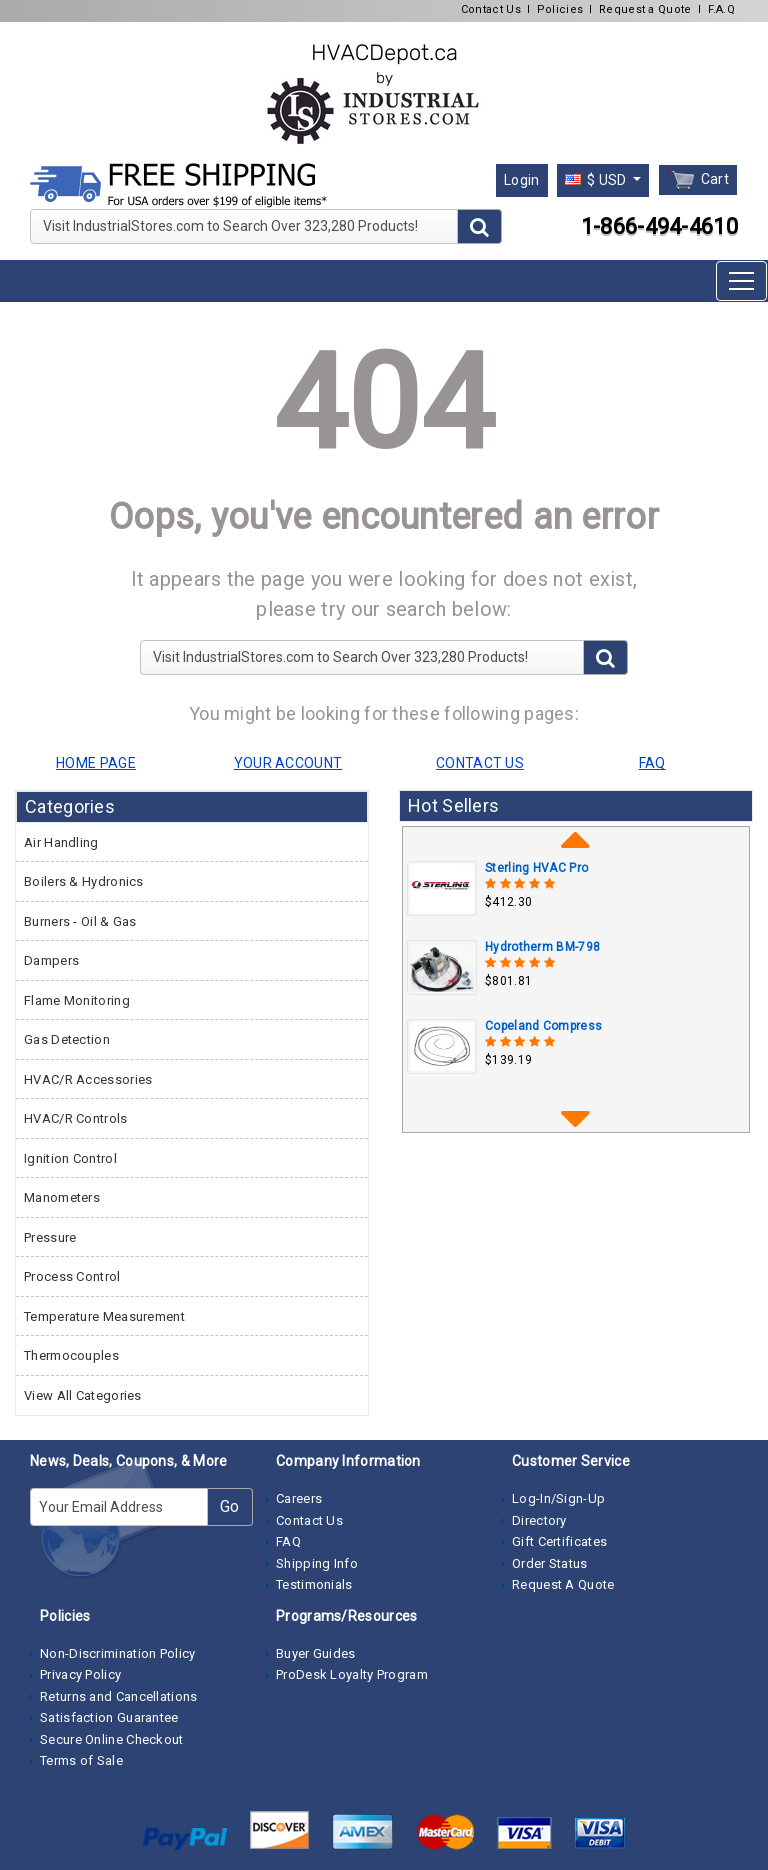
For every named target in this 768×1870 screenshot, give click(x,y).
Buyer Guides (316, 1653)
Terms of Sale (81, 1760)
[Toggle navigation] (741, 281)
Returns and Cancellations (119, 1696)
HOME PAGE (96, 763)
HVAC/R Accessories (88, 1079)
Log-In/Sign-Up (558, 1498)
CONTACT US (480, 763)
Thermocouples (71, 1355)
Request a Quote (645, 9)
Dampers (51, 960)
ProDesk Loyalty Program (352, 1674)
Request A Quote (563, 1584)
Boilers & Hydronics (84, 881)
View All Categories (83, 1395)
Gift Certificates (559, 1541)
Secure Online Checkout (112, 1739)
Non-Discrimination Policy (118, 1653)
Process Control (72, 1276)
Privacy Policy (80, 1674)
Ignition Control (70, 1158)
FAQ (288, 1541)
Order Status (550, 1563)
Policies (560, 9)
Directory (539, 1520)
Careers (299, 1498)
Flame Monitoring (77, 1000)
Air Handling (61, 842)
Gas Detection (67, 1039)
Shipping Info (317, 1563)
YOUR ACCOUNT (288, 763)
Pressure (50, 1237)
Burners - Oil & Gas (80, 921)
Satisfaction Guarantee (109, 1717)
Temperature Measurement (104, 1316)
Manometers (62, 1197)
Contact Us (491, 9)
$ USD (597, 180)
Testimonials (314, 1584)
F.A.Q (722, 9)
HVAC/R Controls (76, 1118)
